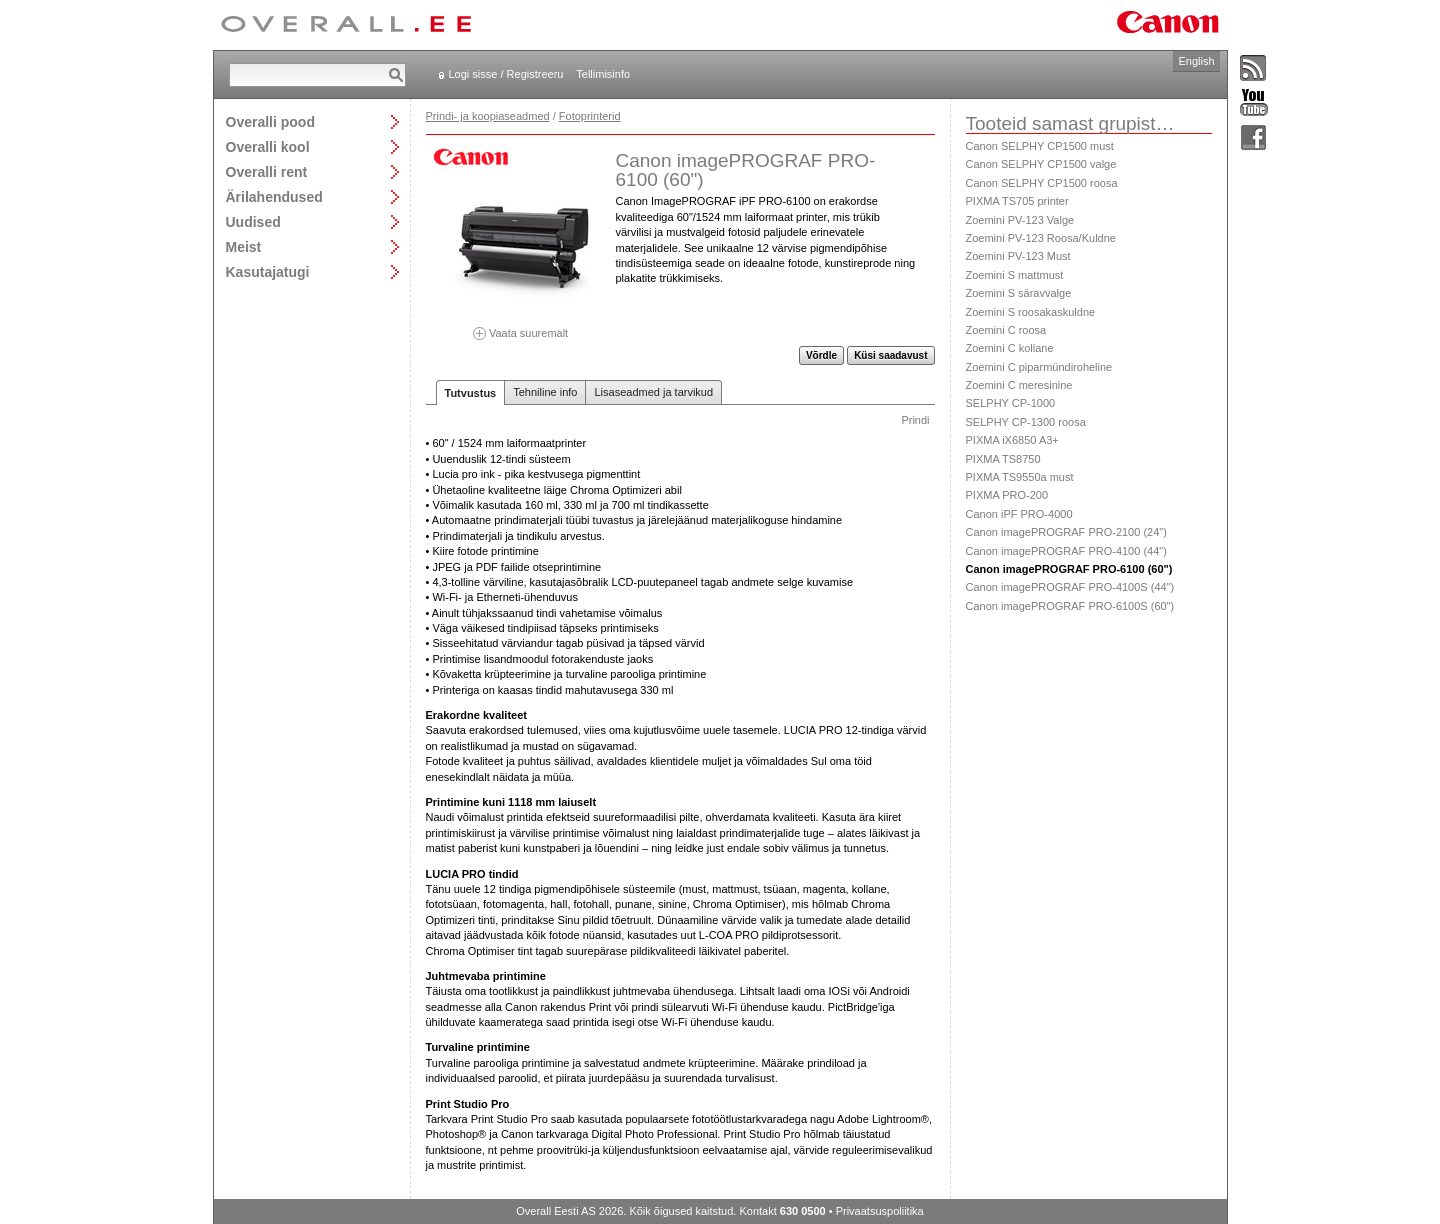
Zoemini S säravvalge (1019, 293)
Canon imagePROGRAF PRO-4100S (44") (1070, 587)
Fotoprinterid (590, 116)
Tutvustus (471, 393)
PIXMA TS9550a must (1020, 477)
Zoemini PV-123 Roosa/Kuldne (1041, 238)
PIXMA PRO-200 (1007, 495)
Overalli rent (267, 171)
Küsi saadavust (890, 355)
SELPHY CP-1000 (1011, 403)
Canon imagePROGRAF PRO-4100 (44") (1066, 551)
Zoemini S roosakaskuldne (1031, 312)
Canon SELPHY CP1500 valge (1041, 164)
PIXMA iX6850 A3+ (1012, 440)
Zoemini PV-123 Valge (1020, 220)
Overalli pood (270, 121)
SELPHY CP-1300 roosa (1026, 422)
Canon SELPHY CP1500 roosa (1042, 183)
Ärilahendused (274, 196)
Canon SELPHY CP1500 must (1040, 146)
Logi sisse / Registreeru (506, 74)
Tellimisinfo (603, 74)
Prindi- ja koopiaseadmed (488, 116)
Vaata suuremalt (521, 326)
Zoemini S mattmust (1015, 275)
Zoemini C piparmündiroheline (1039, 367)
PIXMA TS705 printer (1017, 201)
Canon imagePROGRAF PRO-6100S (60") (1070, 606)
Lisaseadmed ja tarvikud (653, 392)
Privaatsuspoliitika (880, 1211)
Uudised (253, 221)
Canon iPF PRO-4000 (1019, 514)
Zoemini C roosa (1006, 330)
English (1196, 61)
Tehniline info (545, 392)
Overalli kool (268, 146)
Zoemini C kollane (1010, 348)
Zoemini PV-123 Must (1018, 256)
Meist (244, 246)
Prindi (915, 420)
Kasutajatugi (268, 271)
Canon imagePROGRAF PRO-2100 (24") (1066, 532)
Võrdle (821, 355)
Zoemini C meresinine (1019, 385)
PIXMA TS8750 (1003, 459)
